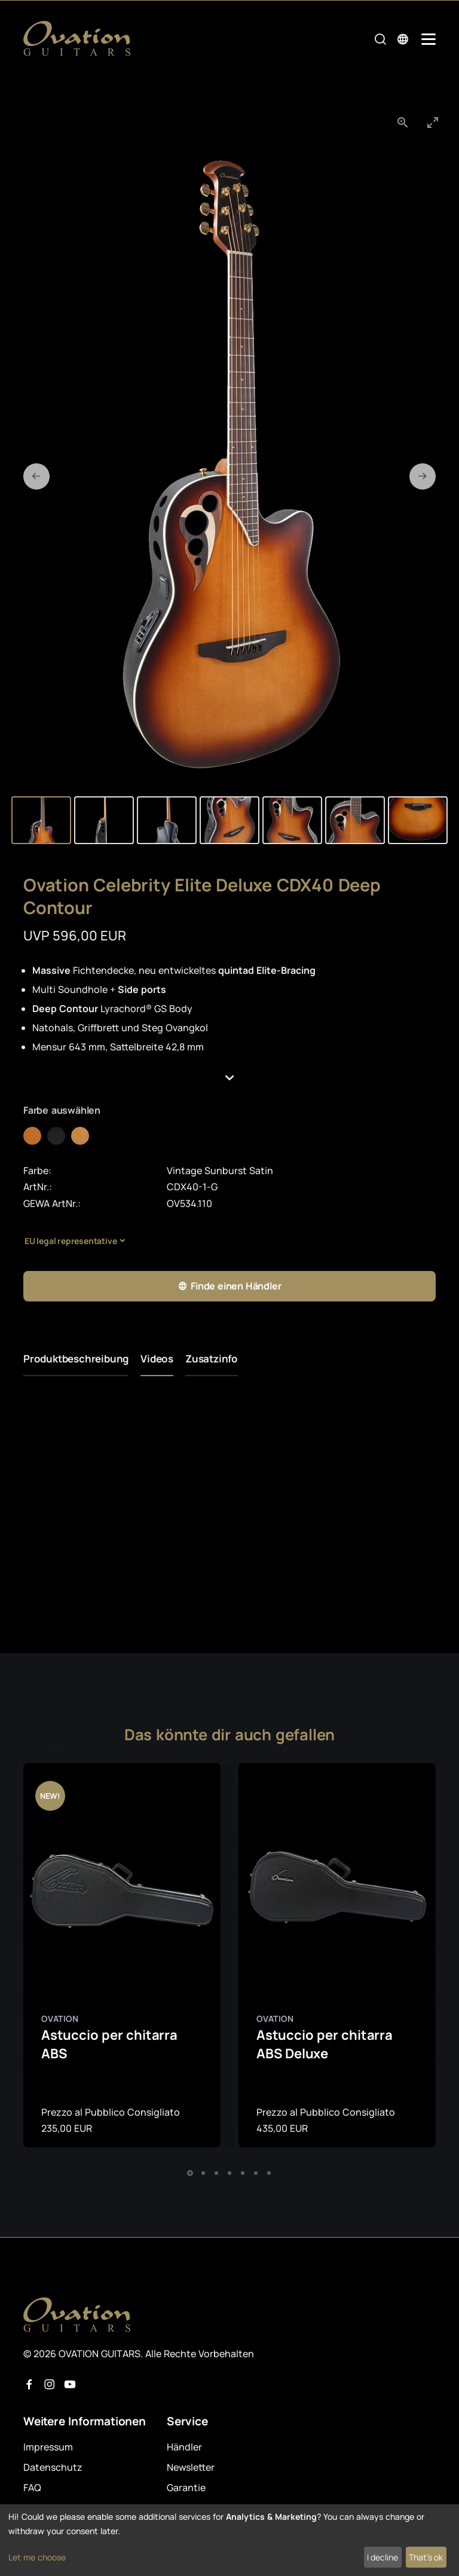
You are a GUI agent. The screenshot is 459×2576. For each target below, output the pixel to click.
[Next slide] (422, 476)
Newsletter (191, 2467)
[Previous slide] (36, 476)
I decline (382, 2557)
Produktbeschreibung (75, 1358)
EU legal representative (71, 1240)
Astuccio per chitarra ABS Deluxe (324, 2044)
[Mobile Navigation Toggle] (428, 39)
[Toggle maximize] (433, 122)
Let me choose (37, 2557)
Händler (184, 2446)
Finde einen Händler (229, 1286)
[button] (229, 1078)
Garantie (186, 2487)
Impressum (48, 2446)
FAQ (32, 2487)
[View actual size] (403, 122)
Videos (156, 1358)
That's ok (426, 2557)
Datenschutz (52, 2467)
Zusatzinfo (211, 1358)
